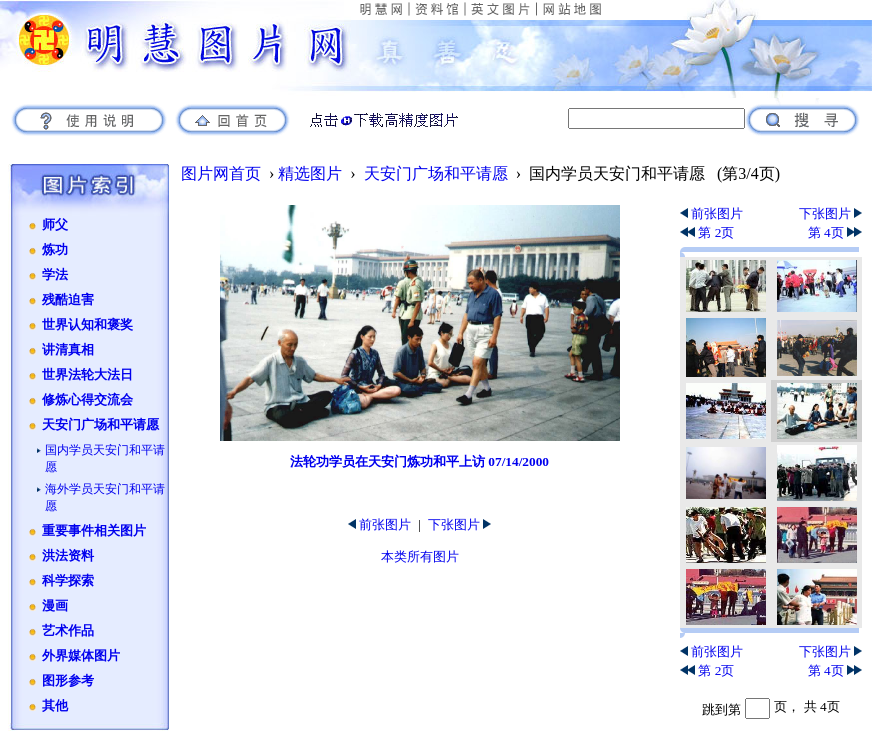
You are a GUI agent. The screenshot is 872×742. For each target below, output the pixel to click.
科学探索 (68, 581)
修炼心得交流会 (87, 400)
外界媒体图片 (81, 656)
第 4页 (835, 232)
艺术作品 (68, 631)
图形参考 (68, 681)
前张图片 (379, 524)
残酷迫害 (68, 300)
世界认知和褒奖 (87, 325)
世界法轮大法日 (87, 375)
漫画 (55, 606)
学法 (55, 275)
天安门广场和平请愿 (100, 425)
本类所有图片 (420, 556)
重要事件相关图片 (94, 531)
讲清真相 (68, 350)
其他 (55, 706)
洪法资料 (68, 556)
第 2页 (707, 232)
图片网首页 (221, 173)
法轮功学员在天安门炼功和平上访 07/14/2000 (419, 461)
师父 (55, 225)
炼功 (55, 250)
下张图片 (459, 524)
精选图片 (310, 173)
